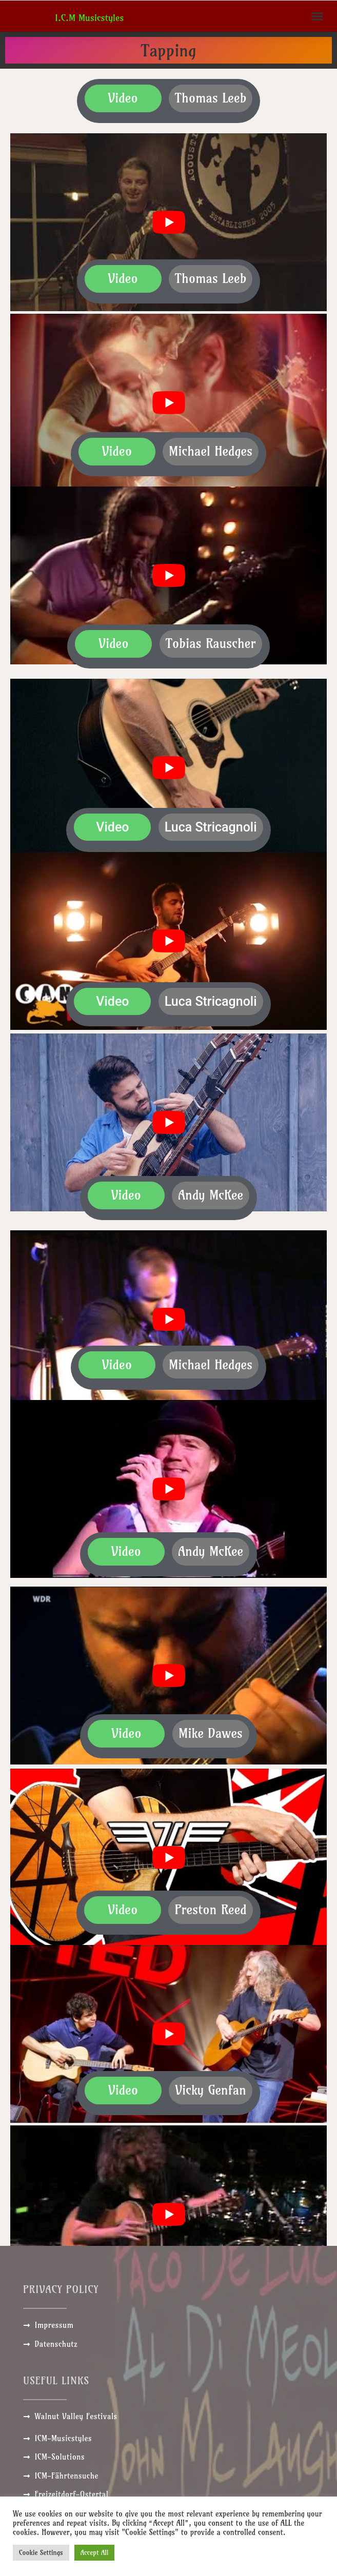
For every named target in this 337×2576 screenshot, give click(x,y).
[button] (317, 16)
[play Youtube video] (168, 222)
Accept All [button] (95, 2552)
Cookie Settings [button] (41, 2552)
